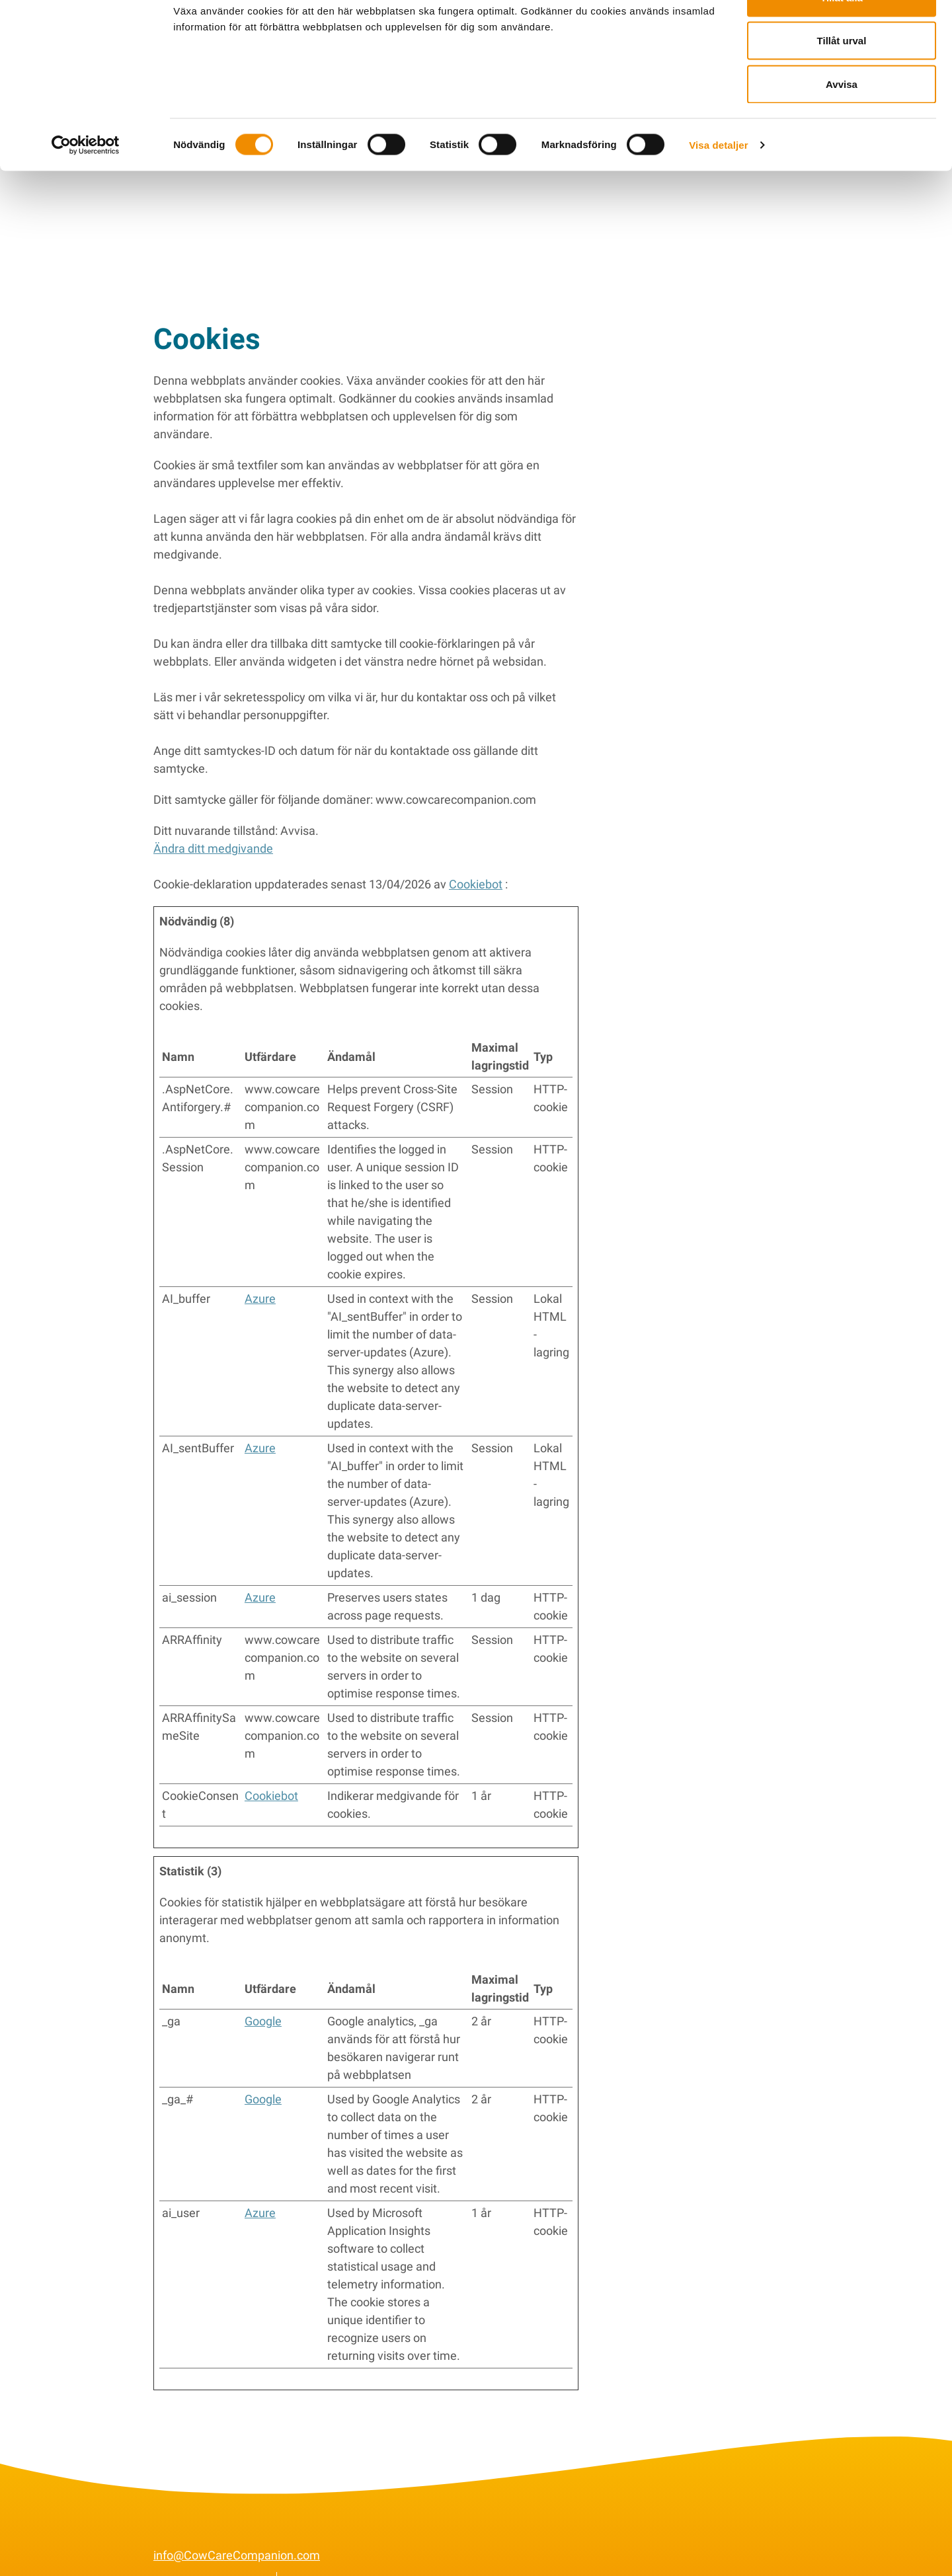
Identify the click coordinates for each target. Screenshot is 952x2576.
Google (263, 2001)
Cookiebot (475, 864)
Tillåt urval (842, 78)
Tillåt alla (841, 34)
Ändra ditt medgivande (213, 828)
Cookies (310, 2560)
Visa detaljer (718, 182)
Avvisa (841, 121)
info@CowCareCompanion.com (236, 2535)
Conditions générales (208, 2560)
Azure (260, 1278)
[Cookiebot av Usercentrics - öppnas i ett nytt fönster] (85, 182)
